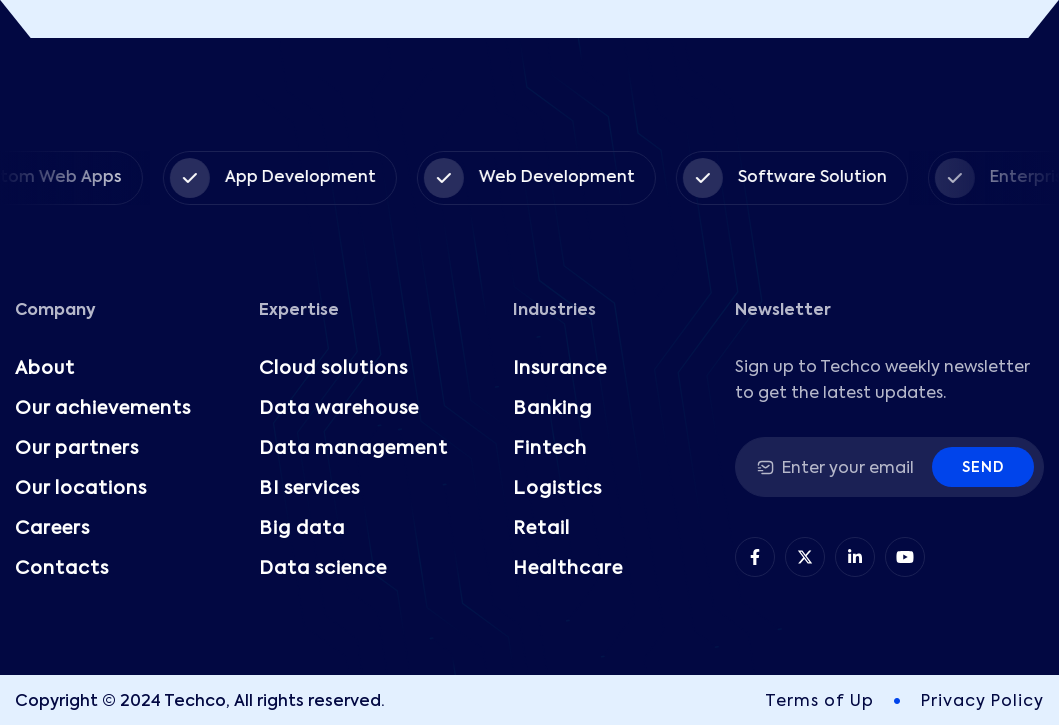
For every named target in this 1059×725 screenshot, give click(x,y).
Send (983, 468)
